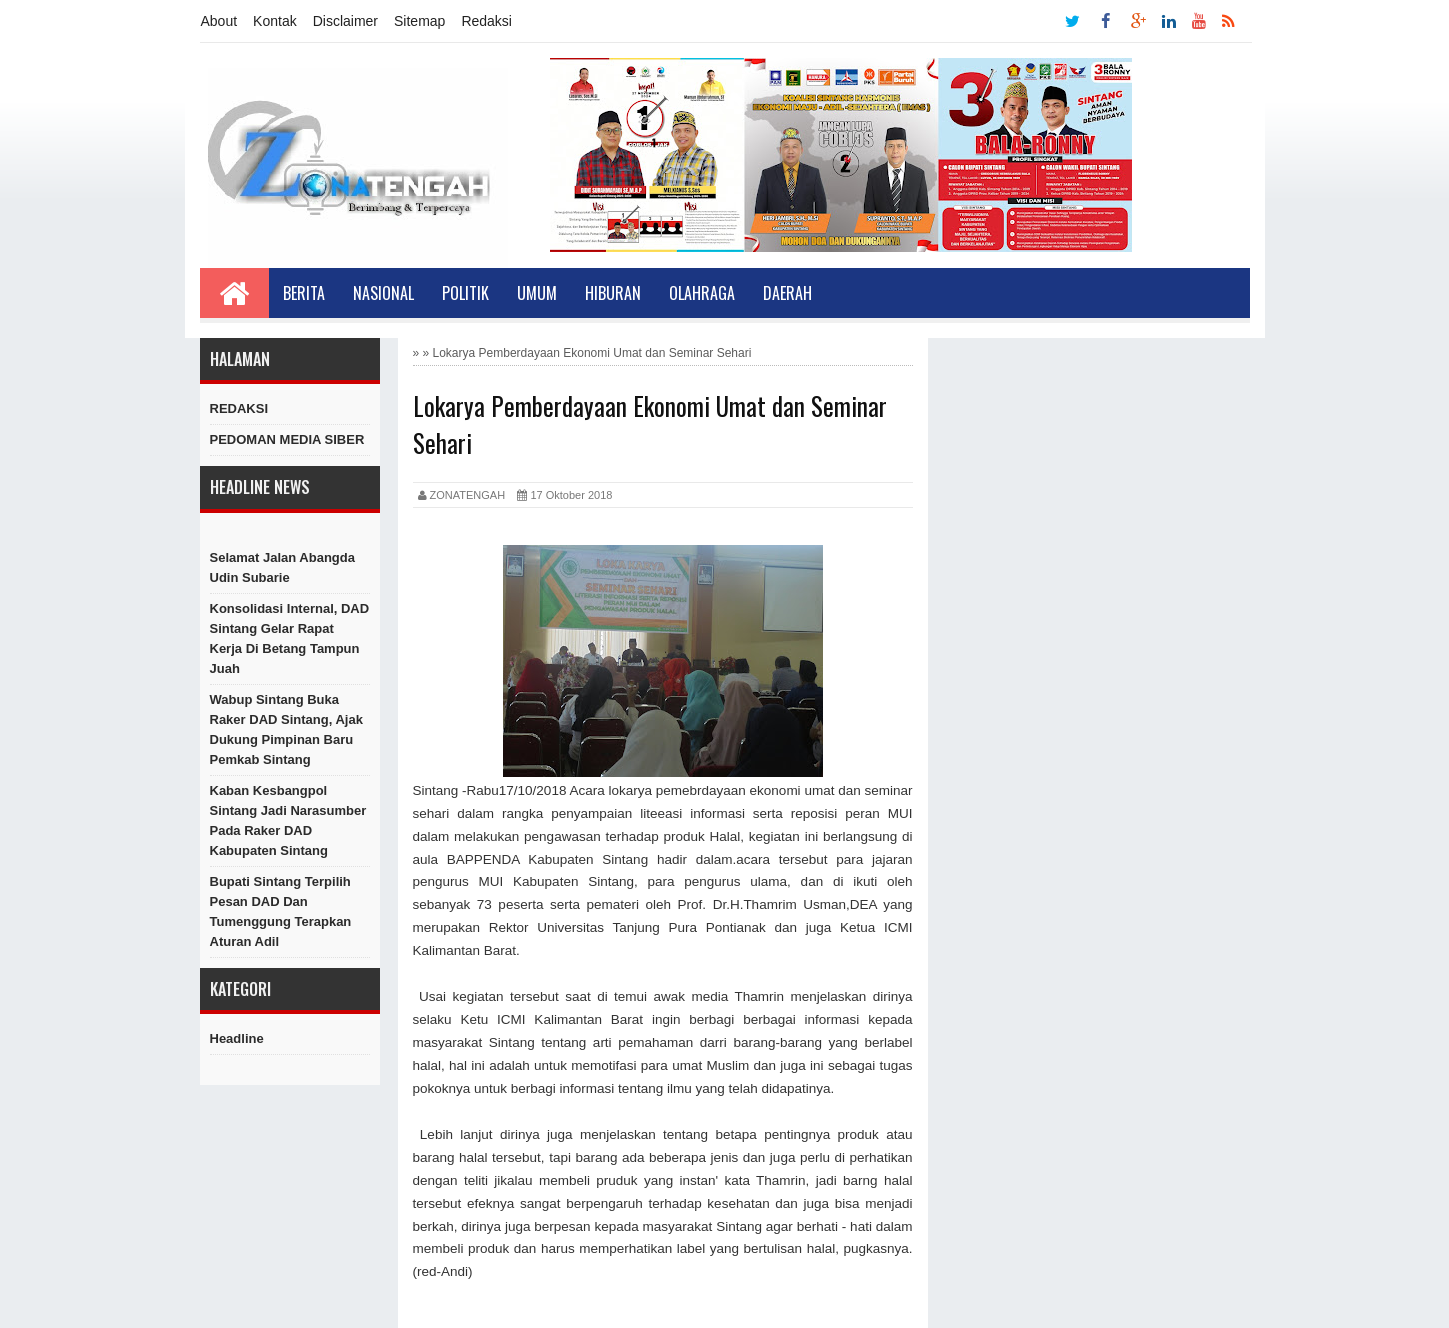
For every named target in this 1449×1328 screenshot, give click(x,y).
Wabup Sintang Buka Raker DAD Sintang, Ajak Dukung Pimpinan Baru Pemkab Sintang (286, 729)
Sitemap (419, 21)
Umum (537, 293)
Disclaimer (345, 21)
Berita (304, 293)
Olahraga (702, 293)
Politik (465, 293)
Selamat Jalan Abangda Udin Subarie (282, 567)
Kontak (275, 21)
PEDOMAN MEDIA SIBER (287, 439)
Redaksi (486, 21)
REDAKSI (239, 408)
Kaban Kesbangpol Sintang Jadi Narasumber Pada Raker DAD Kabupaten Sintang (288, 820)
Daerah (787, 293)
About (219, 21)
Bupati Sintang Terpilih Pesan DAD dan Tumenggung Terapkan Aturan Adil (281, 911)
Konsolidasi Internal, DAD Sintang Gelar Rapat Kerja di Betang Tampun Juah (290, 638)
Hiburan (613, 293)
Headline (237, 1038)
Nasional (383, 293)
